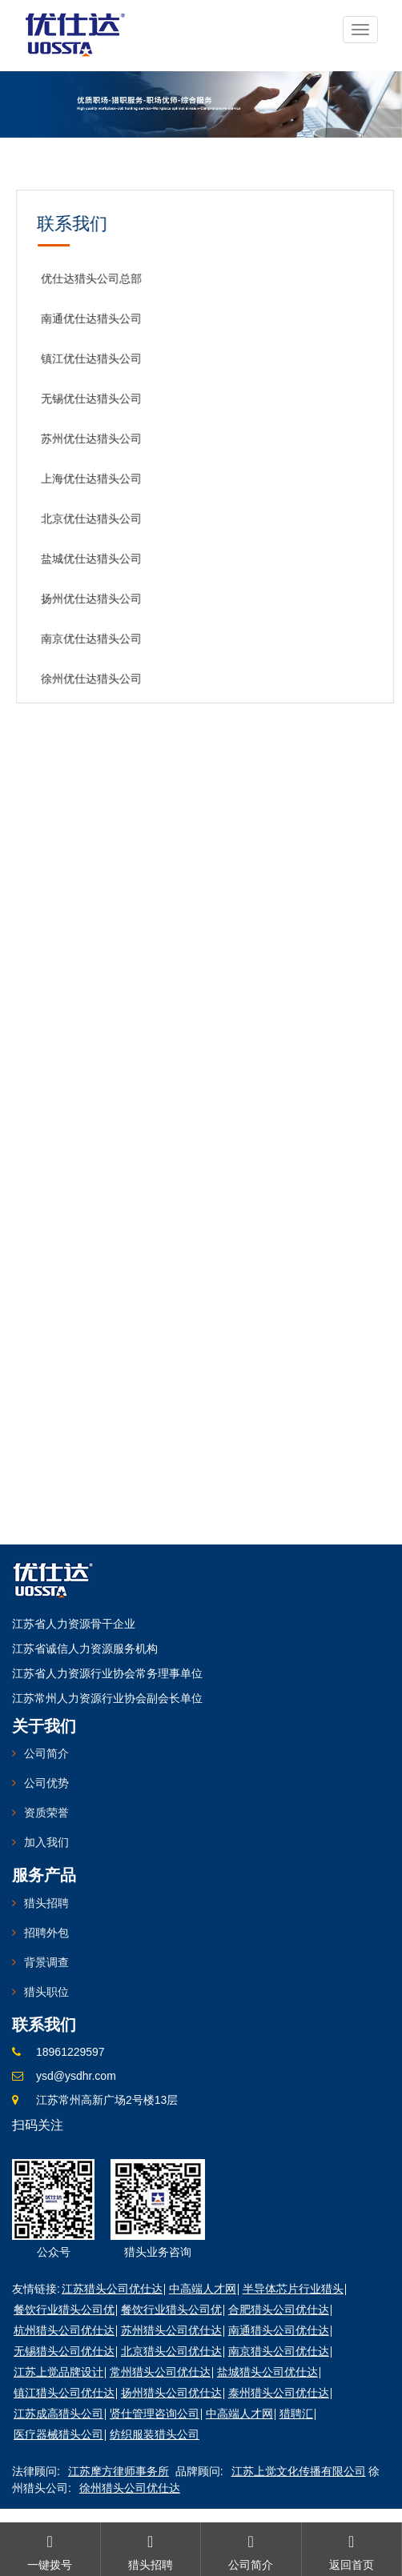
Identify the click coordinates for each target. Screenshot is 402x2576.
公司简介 (46, 1753)
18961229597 (70, 2051)
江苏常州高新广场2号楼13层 (107, 2099)
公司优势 (46, 1783)
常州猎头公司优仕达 (160, 2372)
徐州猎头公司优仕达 (129, 2488)
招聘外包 (46, 1932)
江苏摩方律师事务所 (118, 2471)
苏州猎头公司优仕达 (171, 2330)
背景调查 (46, 1962)
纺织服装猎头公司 (154, 2434)
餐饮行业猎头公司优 (64, 2309)
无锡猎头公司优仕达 (64, 2351)
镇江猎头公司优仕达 (64, 2392)
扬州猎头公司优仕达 (171, 2392)
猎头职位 (46, 1991)
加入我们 (46, 1842)
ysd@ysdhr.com (76, 2075)
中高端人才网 (202, 2288)
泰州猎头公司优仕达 (278, 2392)
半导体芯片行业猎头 (293, 2288)
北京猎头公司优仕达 (171, 2351)
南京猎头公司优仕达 (278, 2351)
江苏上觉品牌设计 (58, 2372)
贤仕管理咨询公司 (154, 2413)
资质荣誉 (46, 1812)
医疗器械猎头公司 (58, 2434)
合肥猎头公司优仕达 (278, 2309)
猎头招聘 (46, 1903)
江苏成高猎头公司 (58, 2413)
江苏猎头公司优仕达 (112, 2288)
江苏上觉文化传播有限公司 (298, 2471)
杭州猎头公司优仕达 (64, 2330)
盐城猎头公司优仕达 (267, 2372)
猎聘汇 (296, 2413)
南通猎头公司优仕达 (278, 2330)
